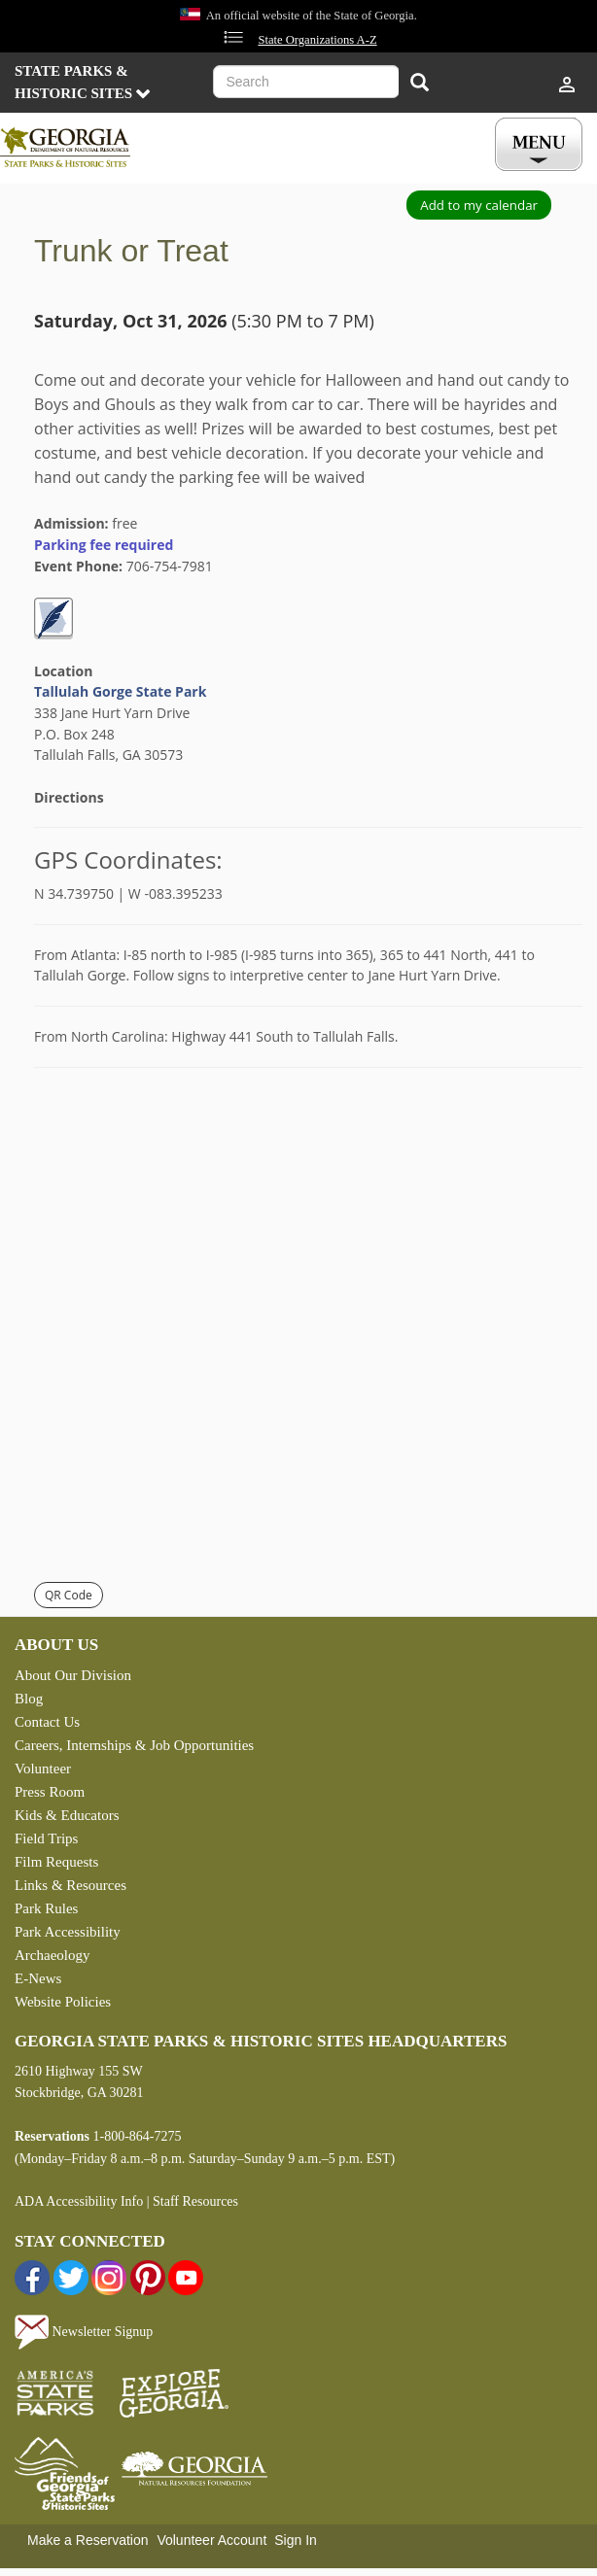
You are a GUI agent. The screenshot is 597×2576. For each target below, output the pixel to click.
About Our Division (73, 1675)
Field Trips (46, 1838)
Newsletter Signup (84, 2331)
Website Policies (63, 2001)
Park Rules (46, 1908)
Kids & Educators (67, 1815)
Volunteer (43, 1768)
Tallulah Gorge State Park (120, 691)
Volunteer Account (211, 2540)
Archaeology (52, 1955)
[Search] (419, 84)
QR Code (68, 1595)
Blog (29, 1698)
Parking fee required (103, 544)
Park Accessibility (68, 1932)
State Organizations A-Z (317, 40)
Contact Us (47, 1722)
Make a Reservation (88, 2540)
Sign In (295, 2540)
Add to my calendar (479, 205)
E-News (38, 1978)
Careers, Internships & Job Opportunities (134, 1745)
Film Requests (56, 1862)
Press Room (50, 1792)
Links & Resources (70, 1885)
